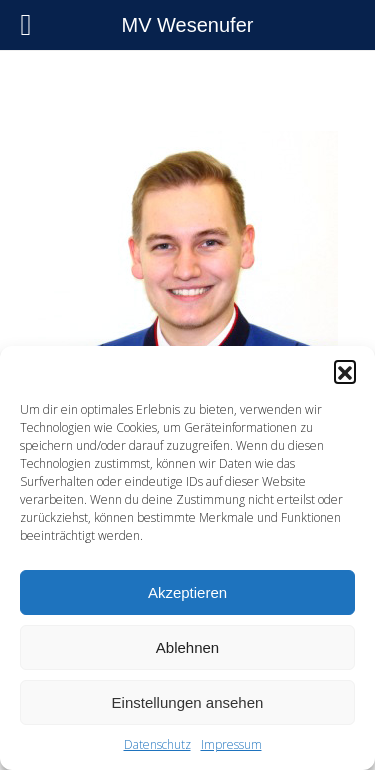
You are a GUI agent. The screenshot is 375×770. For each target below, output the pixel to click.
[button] (345, 371)
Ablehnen (187, 647)
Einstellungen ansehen (188, 702)
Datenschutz (157, 744)
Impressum (231, 744)
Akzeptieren (187, 592)
